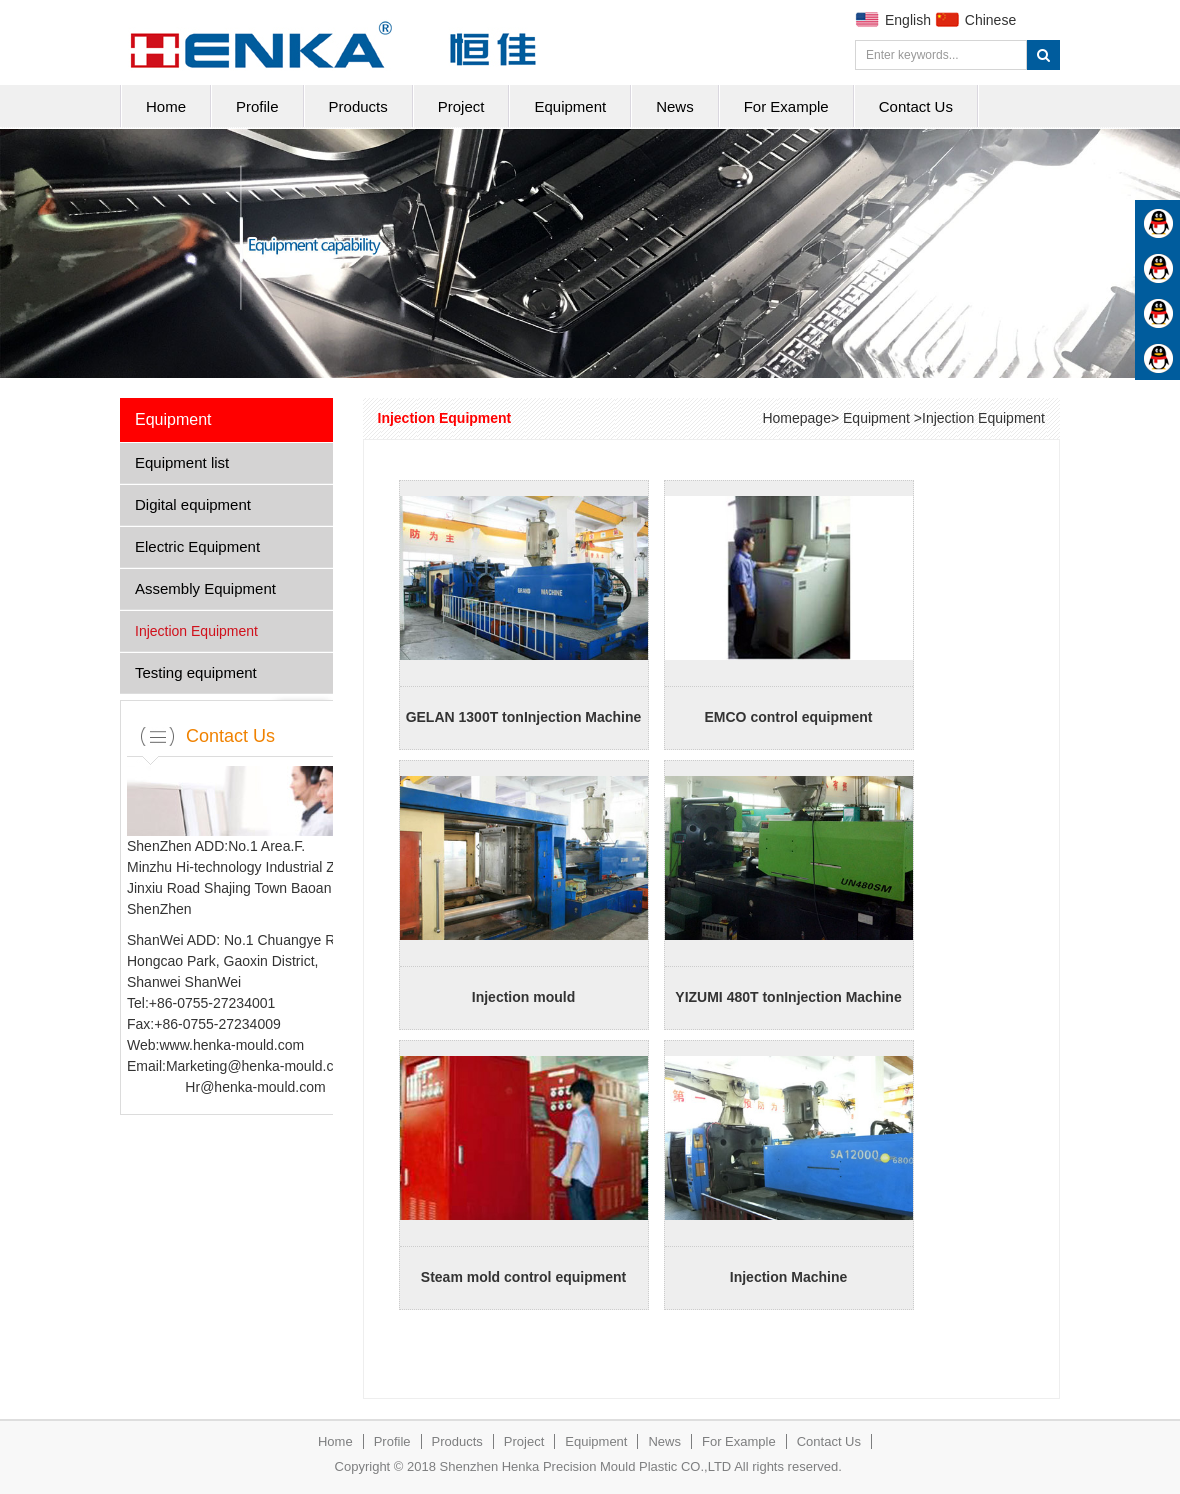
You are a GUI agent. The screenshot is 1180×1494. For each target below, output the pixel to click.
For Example (786, 106)
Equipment (570, 106)
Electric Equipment (197, 546)
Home (166, 106)
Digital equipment (193, 504)
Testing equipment (196, 672)
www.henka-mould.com (231, 1045)
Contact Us (916, 106)
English (908, 20)
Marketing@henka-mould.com (259, 1066)
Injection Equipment (196, 631)
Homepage (796, 418)
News (675, 106)
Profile (257, 106)
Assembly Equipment (205, 588)
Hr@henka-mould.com (255, 1087)
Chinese (990, 20)
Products (358, 106)
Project (461, 106)
